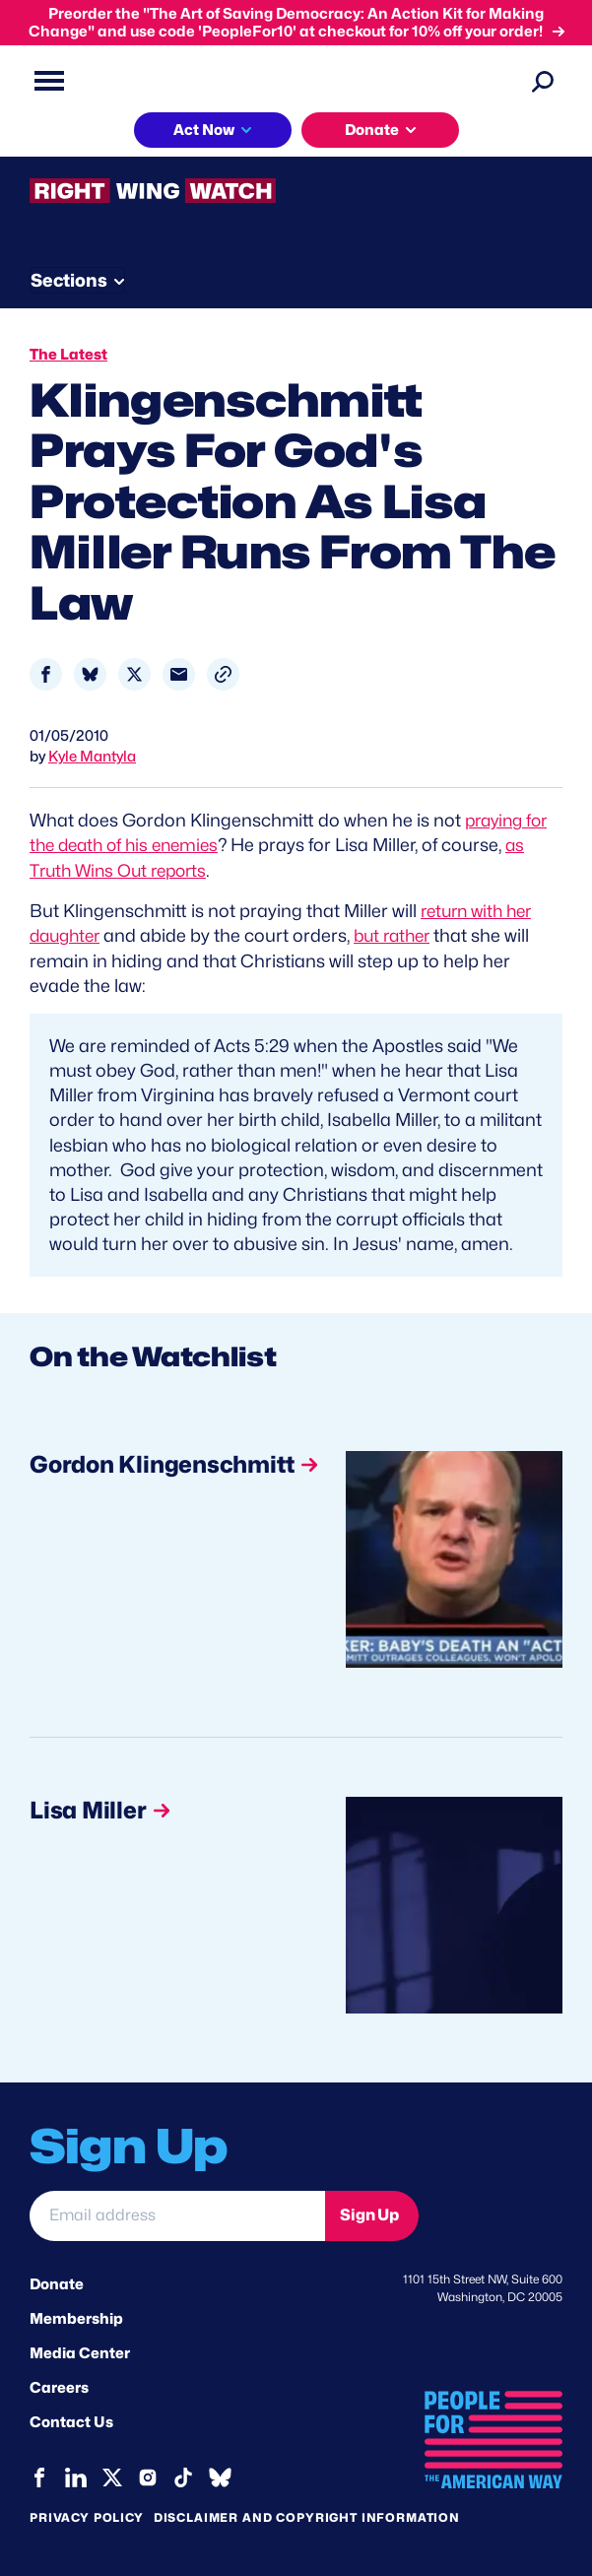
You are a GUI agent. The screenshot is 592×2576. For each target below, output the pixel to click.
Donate (57, 2283)
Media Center (80, 2352)
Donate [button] (372, 130)
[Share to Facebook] (46, 674)
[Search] (542, 80)
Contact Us (71, 2422)
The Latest (68, 354)
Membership (76, 2318)
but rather (402, 935)
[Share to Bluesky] (90, 674)
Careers (59, 2388)
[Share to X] (134, 674)
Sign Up (369, 2215)
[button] (223, 674)
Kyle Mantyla (92, 756)
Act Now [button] (203, 130)
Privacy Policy (87, 2516)
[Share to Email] (179, 674)
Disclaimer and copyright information (307, 2516)
